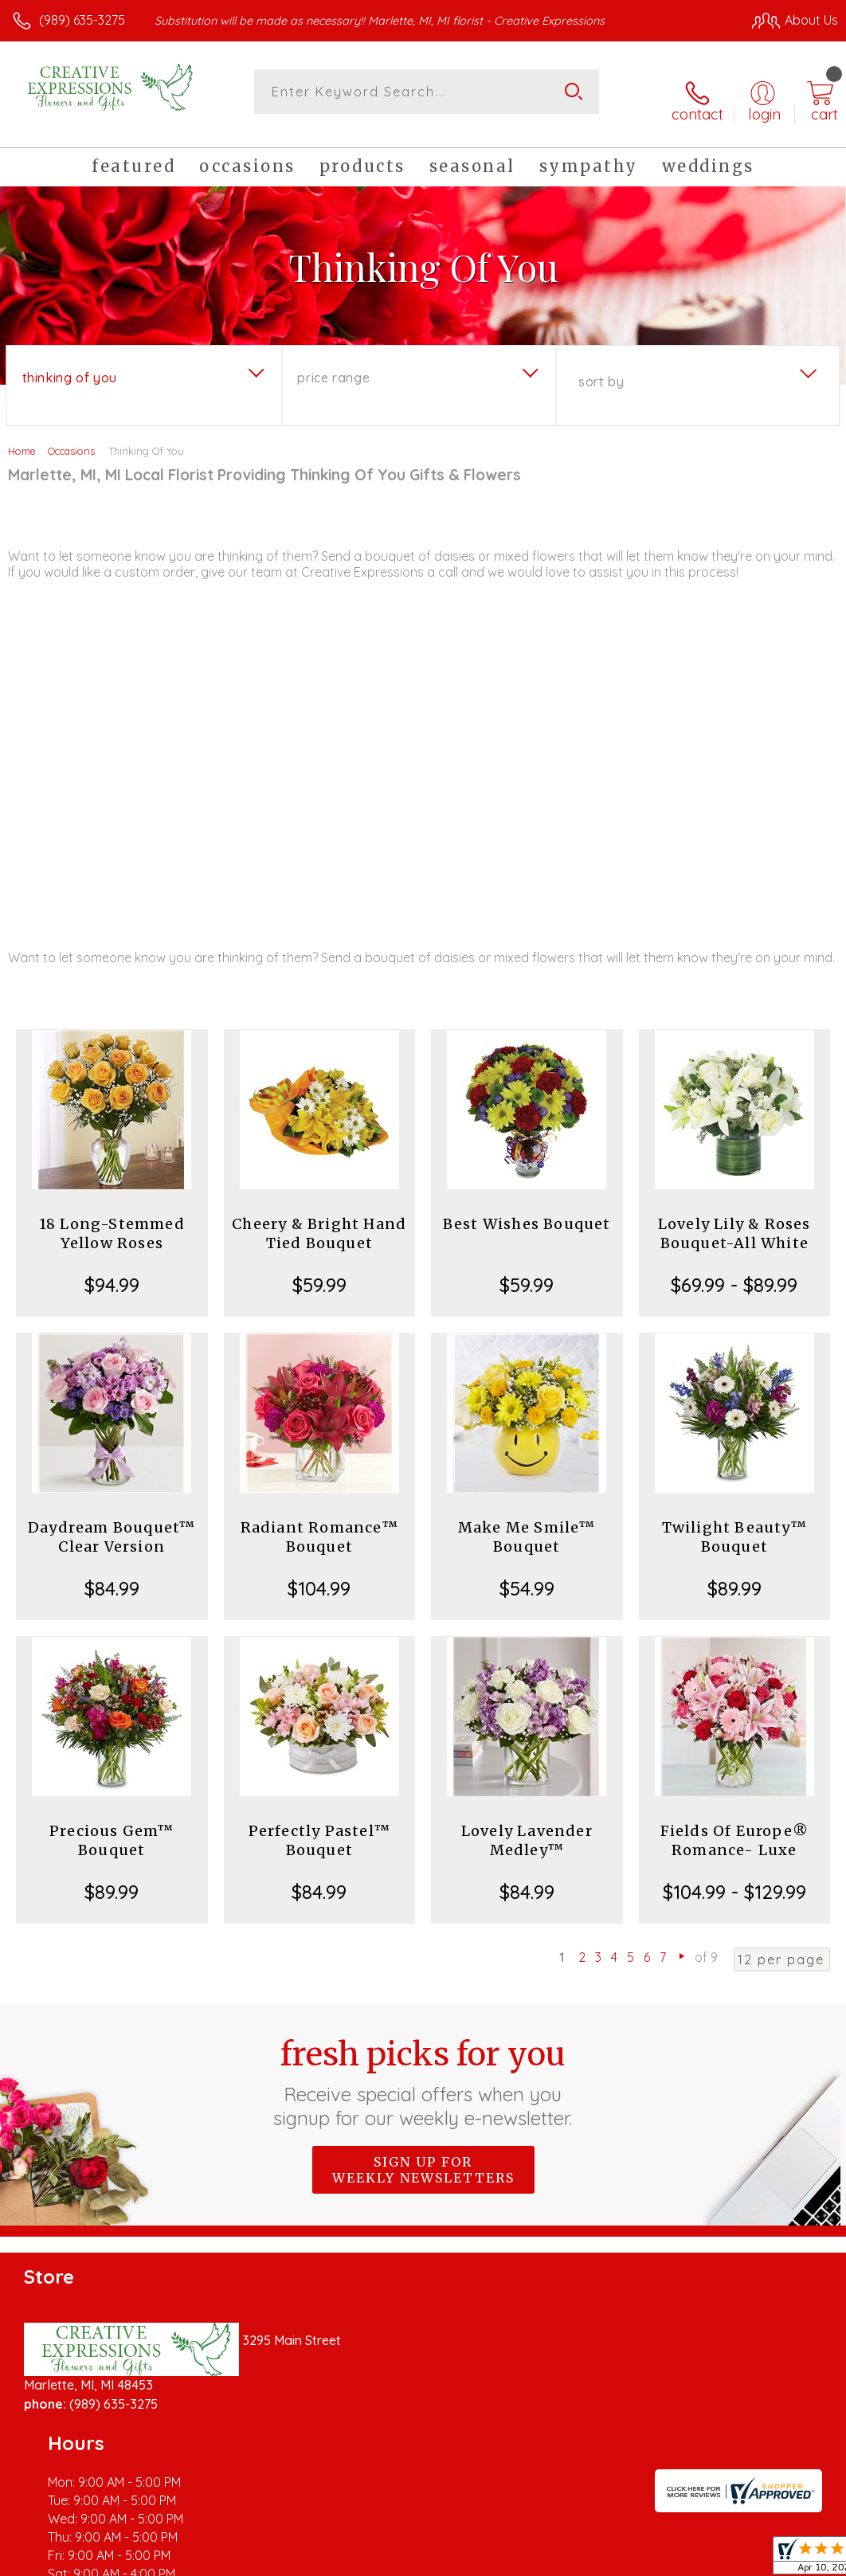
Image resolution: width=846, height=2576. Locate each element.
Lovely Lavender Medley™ (527, 1826)
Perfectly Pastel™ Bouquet (319, 1826)
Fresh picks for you (423, 2067)
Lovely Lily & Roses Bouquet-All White (734, 1219)
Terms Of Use (473, 2544)
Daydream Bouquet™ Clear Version (111, 1522)
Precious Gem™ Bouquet (111, 1826)
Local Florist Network (681, 2544)
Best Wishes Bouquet (527, 1209)
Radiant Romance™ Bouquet (319, 1522)
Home (22, 436)
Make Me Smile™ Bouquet (527, 1522)
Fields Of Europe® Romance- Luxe (734, 1826)
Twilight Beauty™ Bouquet (734, 1522)
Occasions (71, 436)
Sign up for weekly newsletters (423, 2155)
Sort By (601, 367)
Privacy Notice (567, 2544)
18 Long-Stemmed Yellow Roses (112, 1219)
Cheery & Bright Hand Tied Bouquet (319, 1219)
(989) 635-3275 (82, 20)
